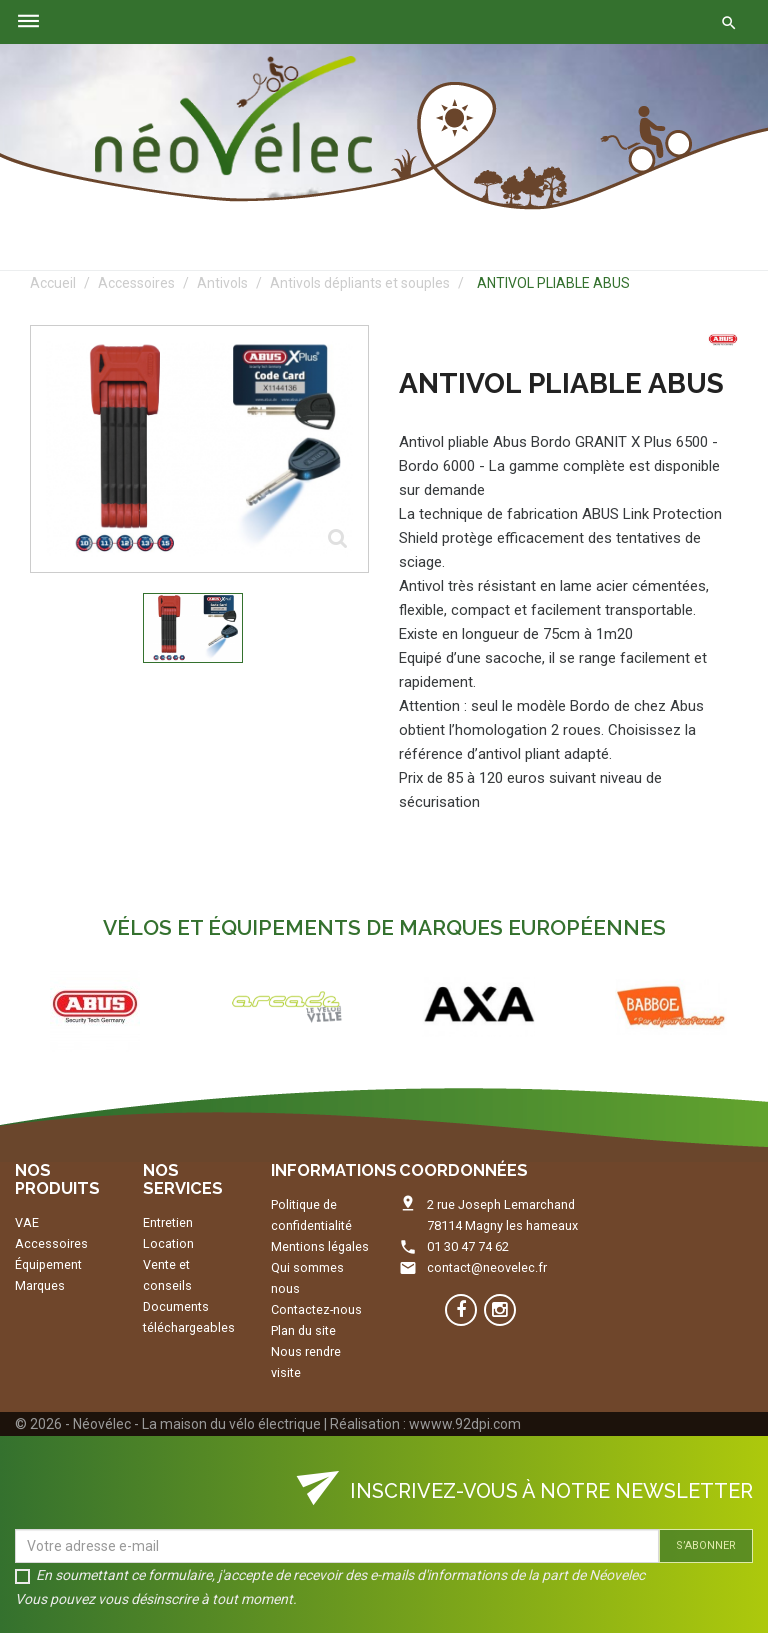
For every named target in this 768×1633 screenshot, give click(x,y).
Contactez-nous (316, 1309)
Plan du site (303, 1330)
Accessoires (51, 1243)
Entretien (168, 1222)
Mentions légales (320, 1246)
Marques (40, 1285)
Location (168, 1243)
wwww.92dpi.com (465, 1424)
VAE (27, 1222)
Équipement (48, 1264)
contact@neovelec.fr (487, 1267)
